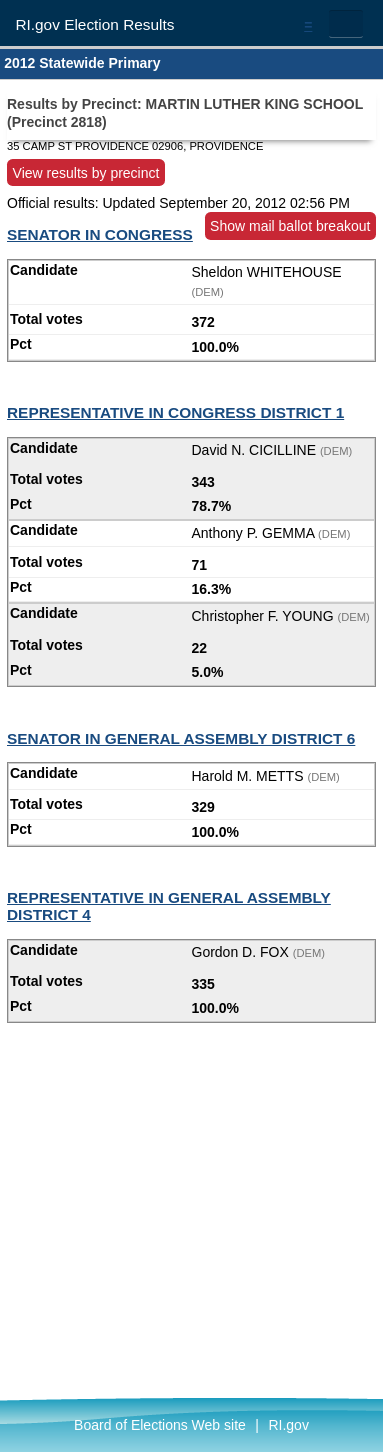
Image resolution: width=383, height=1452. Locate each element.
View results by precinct (86, 172)
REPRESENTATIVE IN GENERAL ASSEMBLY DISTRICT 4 (169, 906)
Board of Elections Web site (160, 1425)
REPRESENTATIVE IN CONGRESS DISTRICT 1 (175, 412)
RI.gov (288, 1425)
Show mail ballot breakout (290, 226)
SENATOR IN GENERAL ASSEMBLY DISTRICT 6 (181, 738)
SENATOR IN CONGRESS (100, 234)
